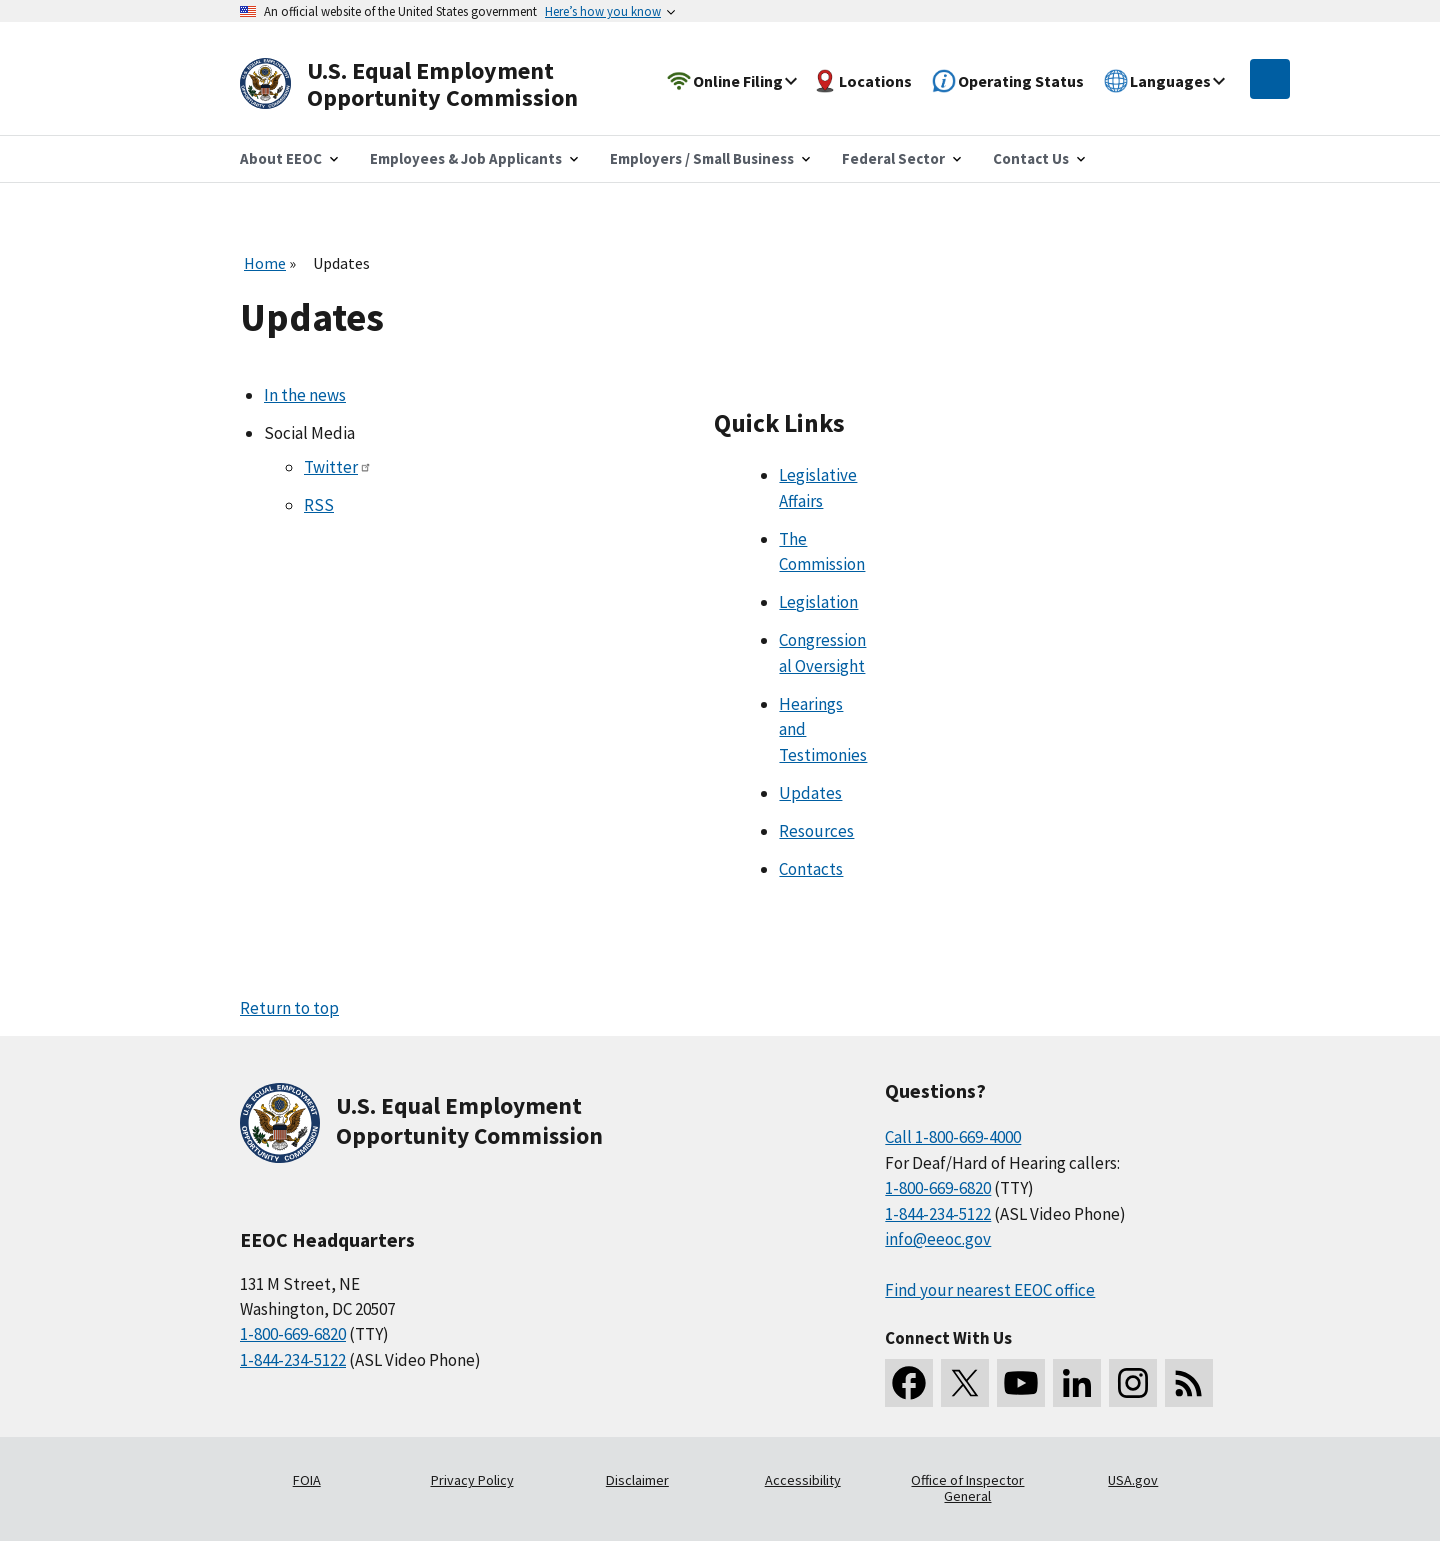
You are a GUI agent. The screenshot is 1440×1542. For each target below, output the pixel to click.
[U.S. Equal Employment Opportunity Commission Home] (432, 84)
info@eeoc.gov (938, 1239)
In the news (305, 395)
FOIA (307, 1480)
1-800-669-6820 (293, 1334)
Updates (810, 793)
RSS (319, 505)
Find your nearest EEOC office (990, 1290)
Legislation (818, 602)
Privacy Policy (472, 1480)
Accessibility (803, 1480)
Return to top (289, 1008)
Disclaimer (637, 1480)
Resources (816, 831)
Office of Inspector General (967, 1488)
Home (265, 263)
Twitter (338, 467)
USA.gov (1133, 1480)
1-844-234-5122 (293, 1360)
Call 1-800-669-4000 (953, 1137)
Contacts (811, 869)
